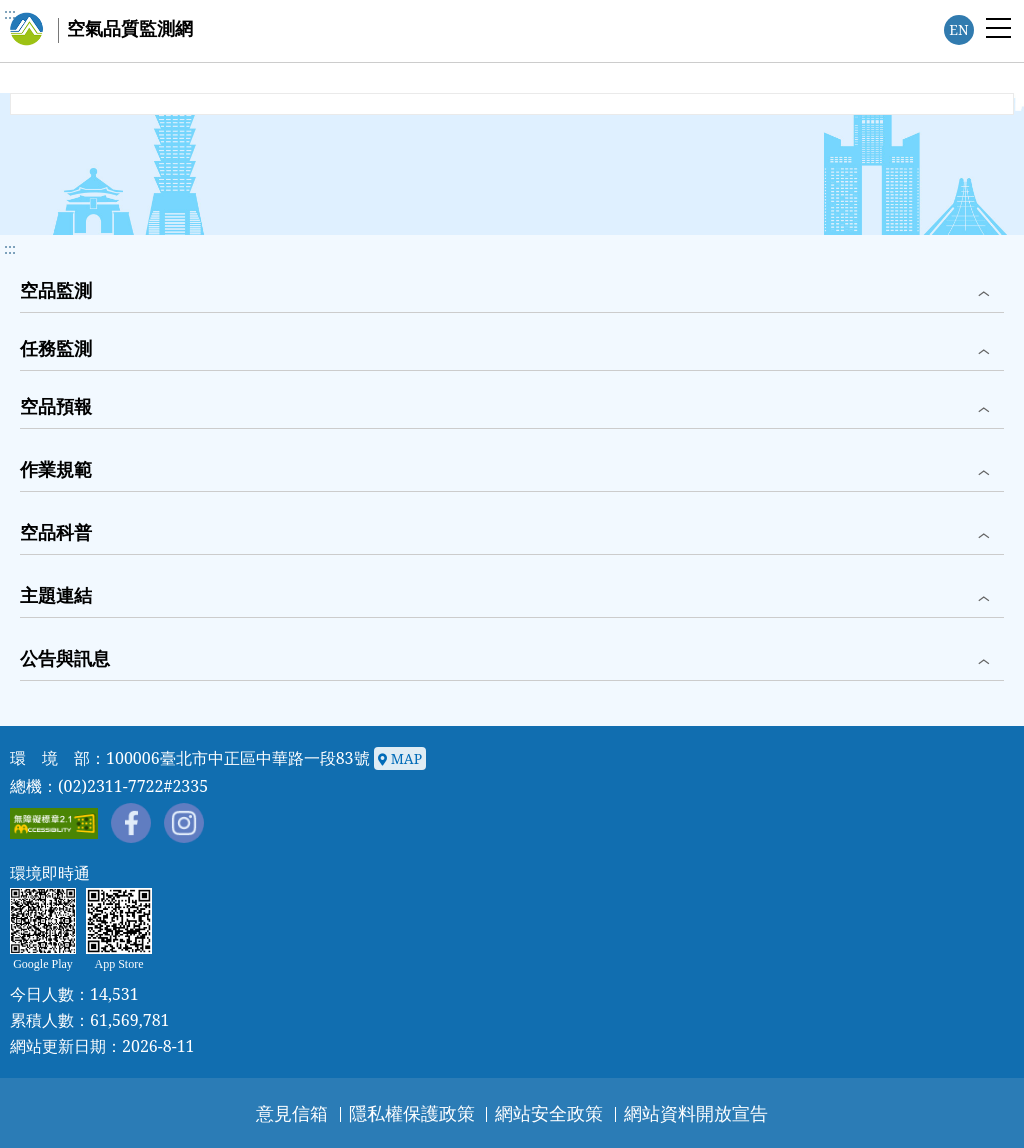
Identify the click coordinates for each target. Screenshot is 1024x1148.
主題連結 (56, 595)
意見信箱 (292, 1113)
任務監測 (56, 348)
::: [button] (10, 248)
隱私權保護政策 (412, 1113)
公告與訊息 (65, 658)
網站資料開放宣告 (696, 1113)
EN (958, 29)
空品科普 (56, 532)
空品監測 (56, 290)
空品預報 (56, 406)
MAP (400, 759)
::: (10, 13)
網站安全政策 (549, 1113)
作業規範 (56, 469)
